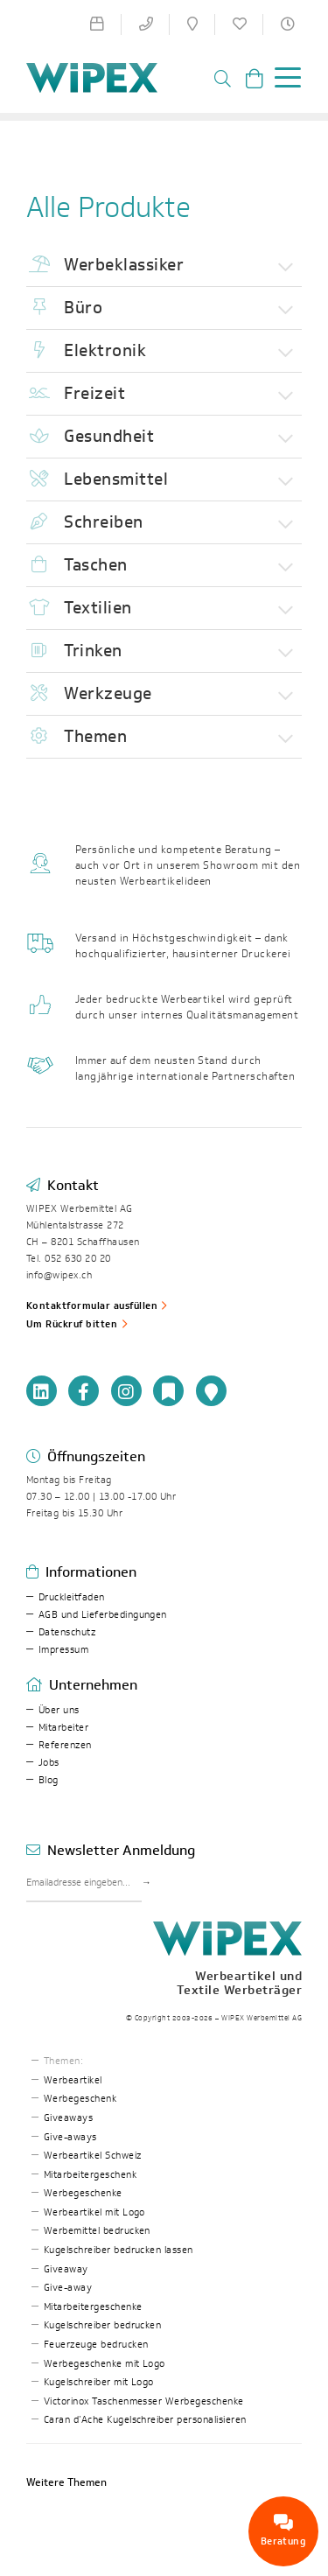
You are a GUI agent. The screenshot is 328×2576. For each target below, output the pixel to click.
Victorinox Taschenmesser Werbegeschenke (144, 2401)
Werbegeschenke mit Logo (104, 2363)
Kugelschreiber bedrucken (103, 2325)
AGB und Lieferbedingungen (102, 1614)
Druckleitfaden (71, 1597)
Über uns (59, 1710)
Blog (48, 1780)
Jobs (48, 1762)
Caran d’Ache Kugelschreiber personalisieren (145, 2419)
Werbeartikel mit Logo (94, 2212)
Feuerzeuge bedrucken (96, 2344)
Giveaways (68, 2117)
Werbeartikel (73, 2080)
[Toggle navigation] (282, 80)
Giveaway (66, 2269)
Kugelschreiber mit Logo (99, 2382)
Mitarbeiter (63, 1727)
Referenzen (65, 1745)
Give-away (68, 2287)
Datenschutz (66, 1632)
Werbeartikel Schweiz (93, 2155)
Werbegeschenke (83, 2193)
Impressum (63, 1649)
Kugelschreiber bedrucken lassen (118, 2250)
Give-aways (70, 2137)
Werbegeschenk (80, 2098)
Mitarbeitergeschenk (90, 2174)
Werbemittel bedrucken (97, 2230)
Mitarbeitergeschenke (93, 2307)
